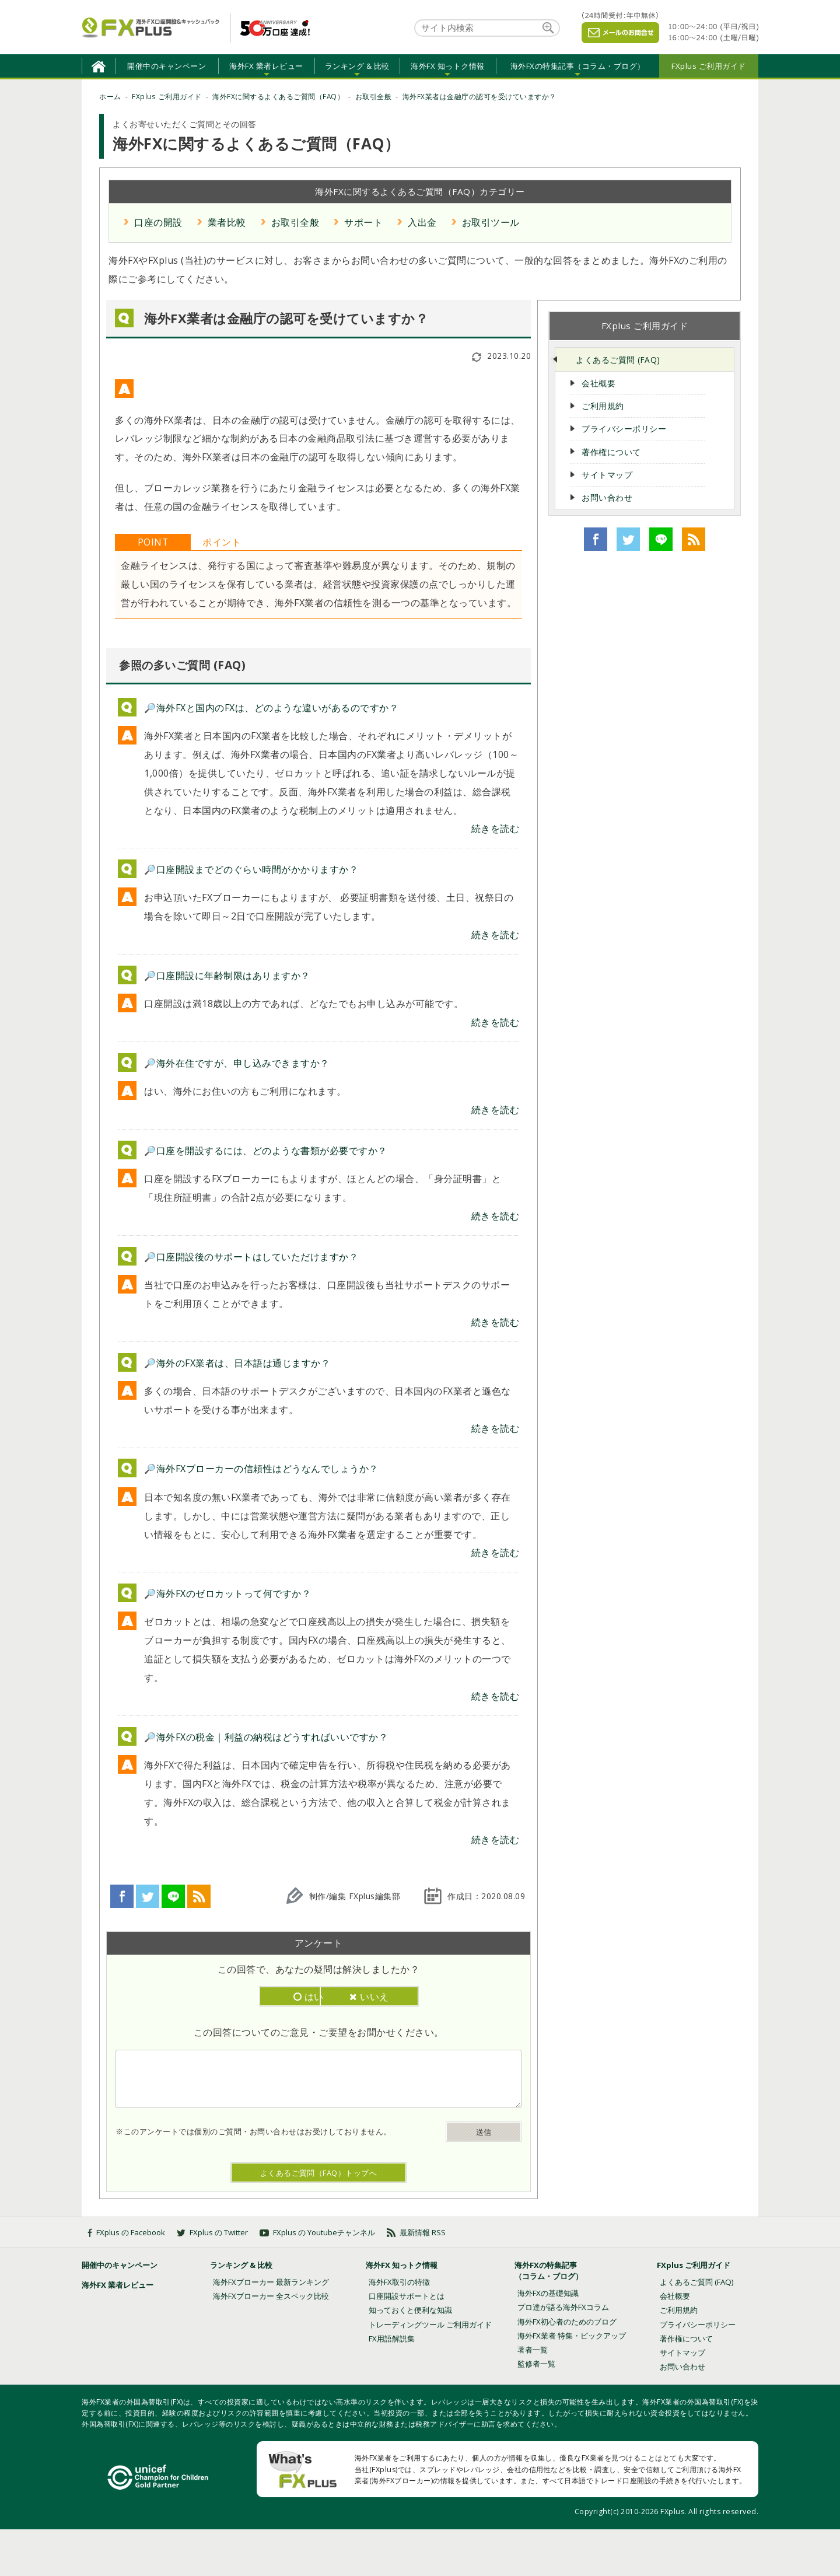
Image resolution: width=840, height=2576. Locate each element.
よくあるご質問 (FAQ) (618, 359)
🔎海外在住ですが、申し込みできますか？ (237, 1063)
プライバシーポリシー (624, 428)
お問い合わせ (607, 497)
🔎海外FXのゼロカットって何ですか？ (227, 1593)
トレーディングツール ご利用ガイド (430, 2324)
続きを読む (495, 828)
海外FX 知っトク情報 (448, 66)
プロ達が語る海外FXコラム (563, 2307)
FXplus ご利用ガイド (708, 66)
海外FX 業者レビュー (266, 66)
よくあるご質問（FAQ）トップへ (318, 2173)
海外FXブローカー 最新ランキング (271, 2282)
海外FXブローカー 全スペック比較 (271, 2296)
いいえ (374, 1996)
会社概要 (598, 383)
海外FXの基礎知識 (548, 2293)
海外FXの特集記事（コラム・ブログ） (577, 66)
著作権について (611, 451)
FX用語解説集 (392, 2338)
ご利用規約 (603, 405)
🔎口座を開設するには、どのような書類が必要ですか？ (265, 1150)
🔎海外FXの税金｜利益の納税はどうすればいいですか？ (266, 1737)
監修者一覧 (536, 2363)
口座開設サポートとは (406, 2296)
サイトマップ (607, 474)
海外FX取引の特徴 (399, 2282)
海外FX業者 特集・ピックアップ (571, 2335)
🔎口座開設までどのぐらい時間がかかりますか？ (251, 869)
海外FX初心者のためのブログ (567, 2321)
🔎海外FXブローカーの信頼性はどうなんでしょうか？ (261, 1468)
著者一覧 (532, 2349)
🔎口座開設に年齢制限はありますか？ (227, 975)
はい (263, 1996)
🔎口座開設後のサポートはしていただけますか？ (251, 1256)
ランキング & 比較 (357, 66)
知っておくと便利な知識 (410, 2310)
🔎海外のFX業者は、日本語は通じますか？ (237, 1363)
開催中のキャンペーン (166, 66)
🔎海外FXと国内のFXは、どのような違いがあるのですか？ (271, 707)
